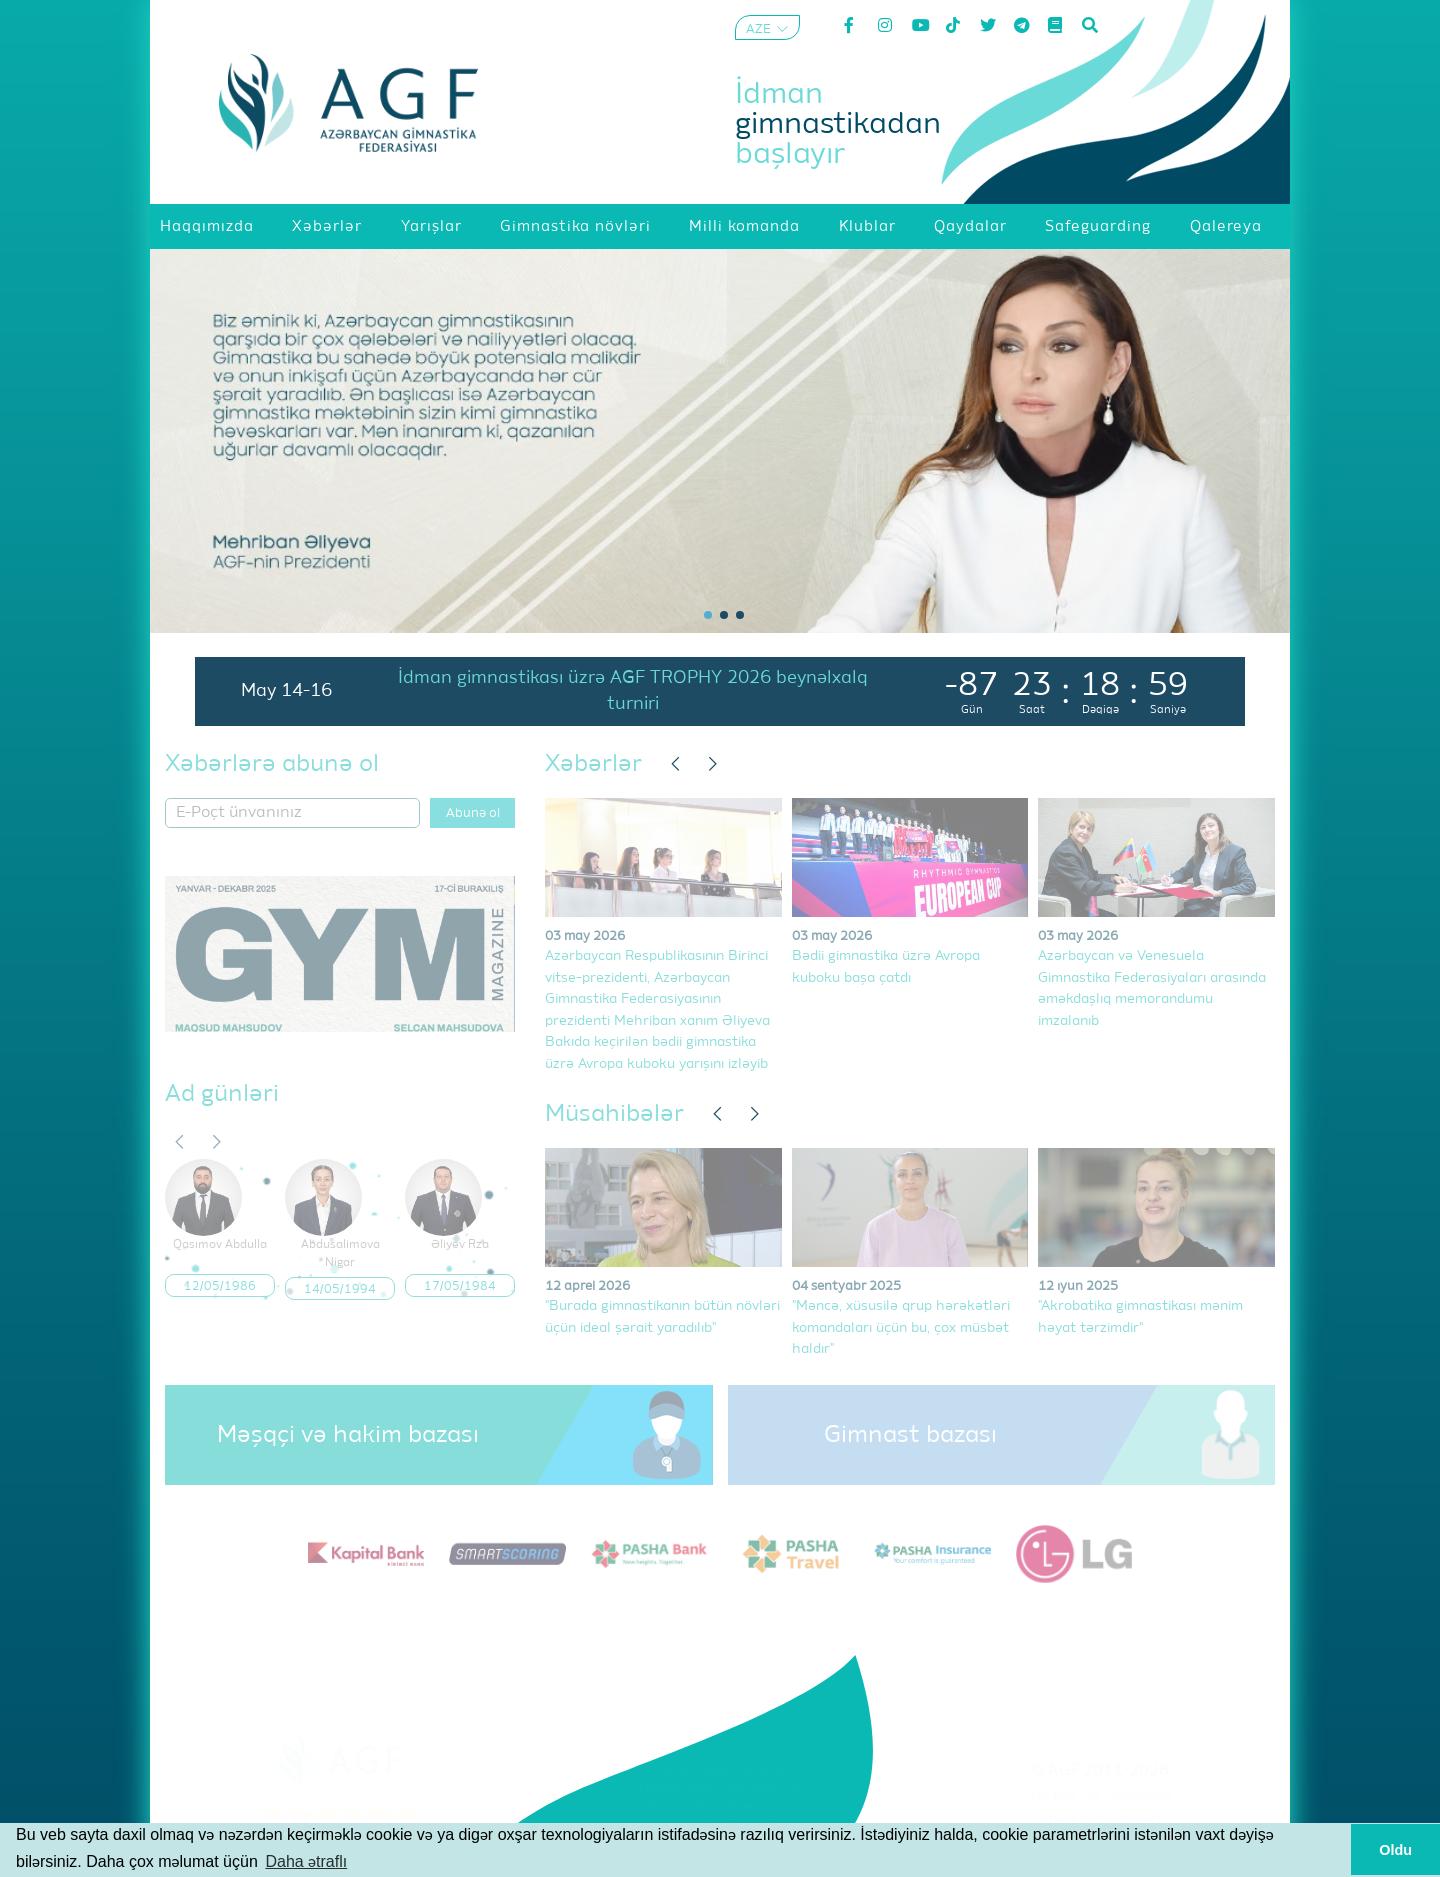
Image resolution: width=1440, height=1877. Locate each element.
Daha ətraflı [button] (306, 1861)
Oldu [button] (1395, 1850)
